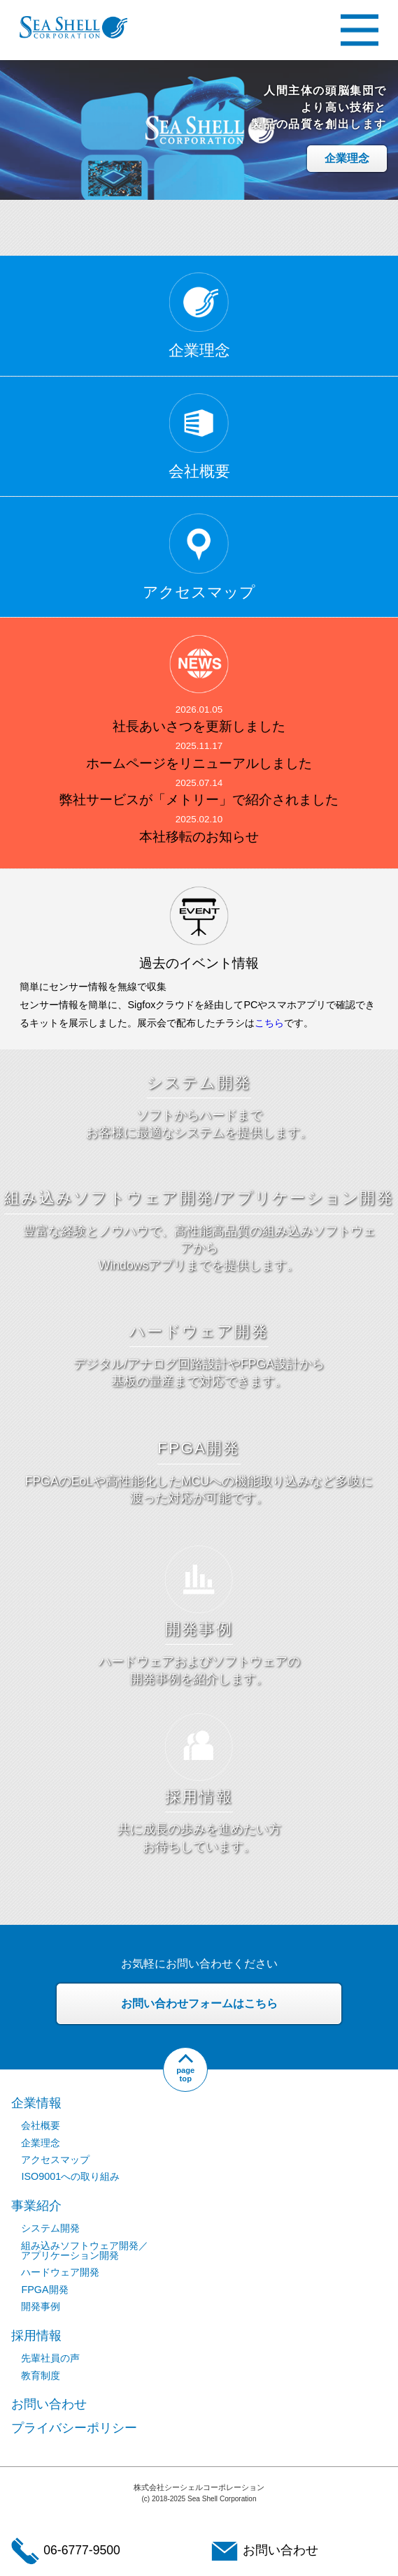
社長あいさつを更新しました (199, 726)
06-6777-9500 (65, 2551)
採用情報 (36, 2336)
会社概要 (40, 2125)
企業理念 (347, 158)
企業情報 (36, 2103)
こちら (269, 1022)
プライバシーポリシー (74, 2428)
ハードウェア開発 (60, 2272)
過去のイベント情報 (199, 963)
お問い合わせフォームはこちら (199, 2003)
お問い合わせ (49, 2404)
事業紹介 (36, 2206)
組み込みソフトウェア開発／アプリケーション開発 (84, 2250)
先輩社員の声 (50, 2358)
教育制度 (40, 2375)
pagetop (185, 2074)
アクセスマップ (55, 2159)
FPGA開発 (44, 2289)
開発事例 (40, 2306)
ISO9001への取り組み (70, 2176)
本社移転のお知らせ (199, 836)
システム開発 (50, 2228)
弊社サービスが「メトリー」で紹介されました (199, 799)
